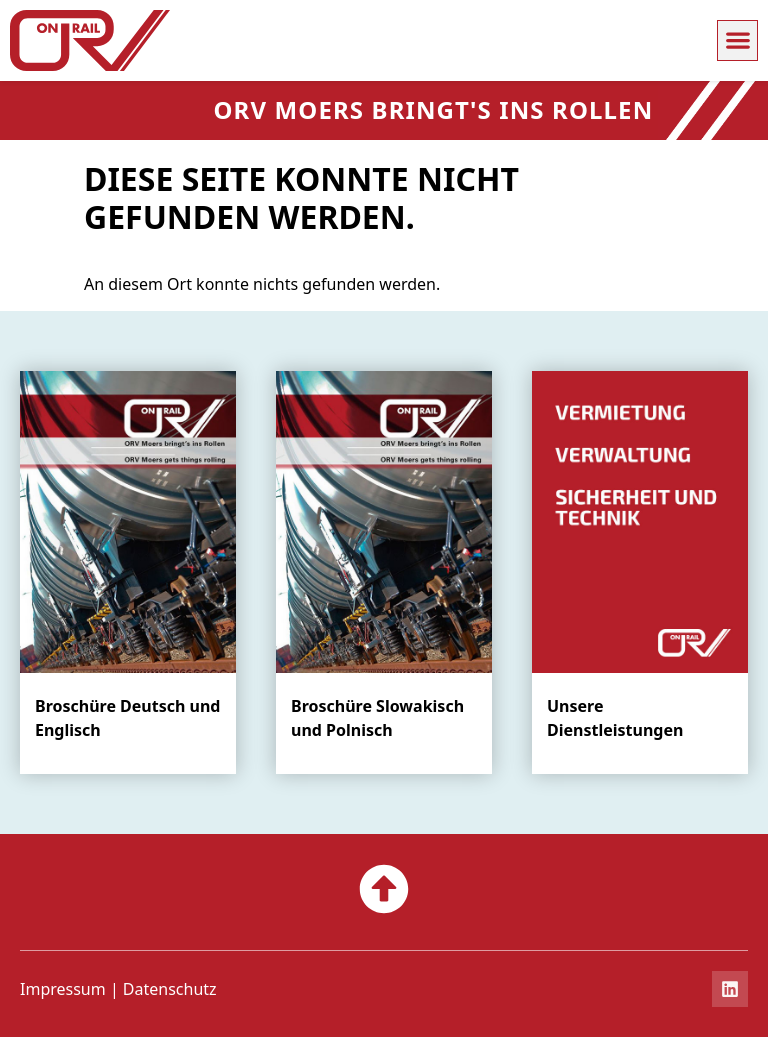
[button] (737, 40)
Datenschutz (170, 989)
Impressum (63, 989)
